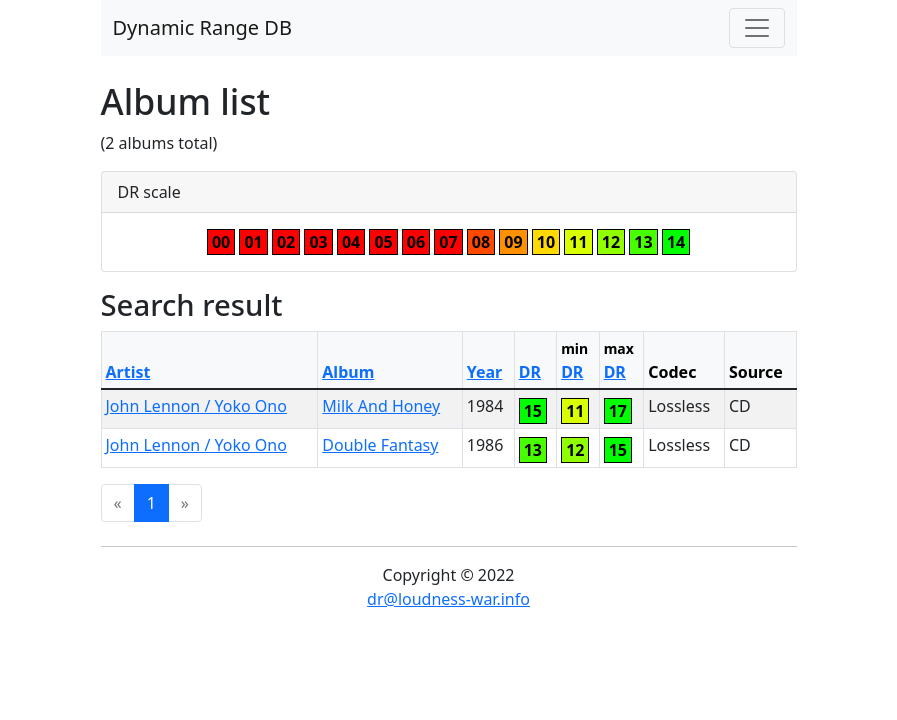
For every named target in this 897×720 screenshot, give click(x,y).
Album (348, 372)
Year (485, 372)
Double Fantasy (380, 445)
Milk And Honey (381, 406)
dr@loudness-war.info (448, 599)
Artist (128, 372)
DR (530, 372)
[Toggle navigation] (757, 28)
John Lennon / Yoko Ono (196, 406)
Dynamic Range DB (202, 27)
